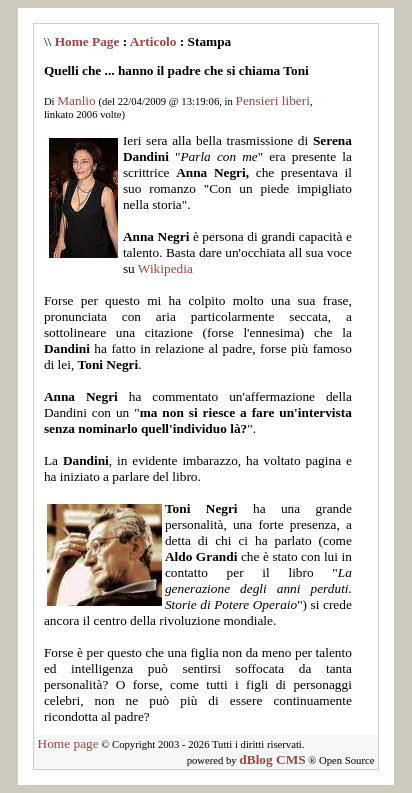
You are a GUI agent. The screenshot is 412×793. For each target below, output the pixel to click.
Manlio (76, 100)
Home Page (87, 41)
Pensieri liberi (273, 100)
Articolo (153, 41)
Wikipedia (165, 268)
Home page (68, 743)
